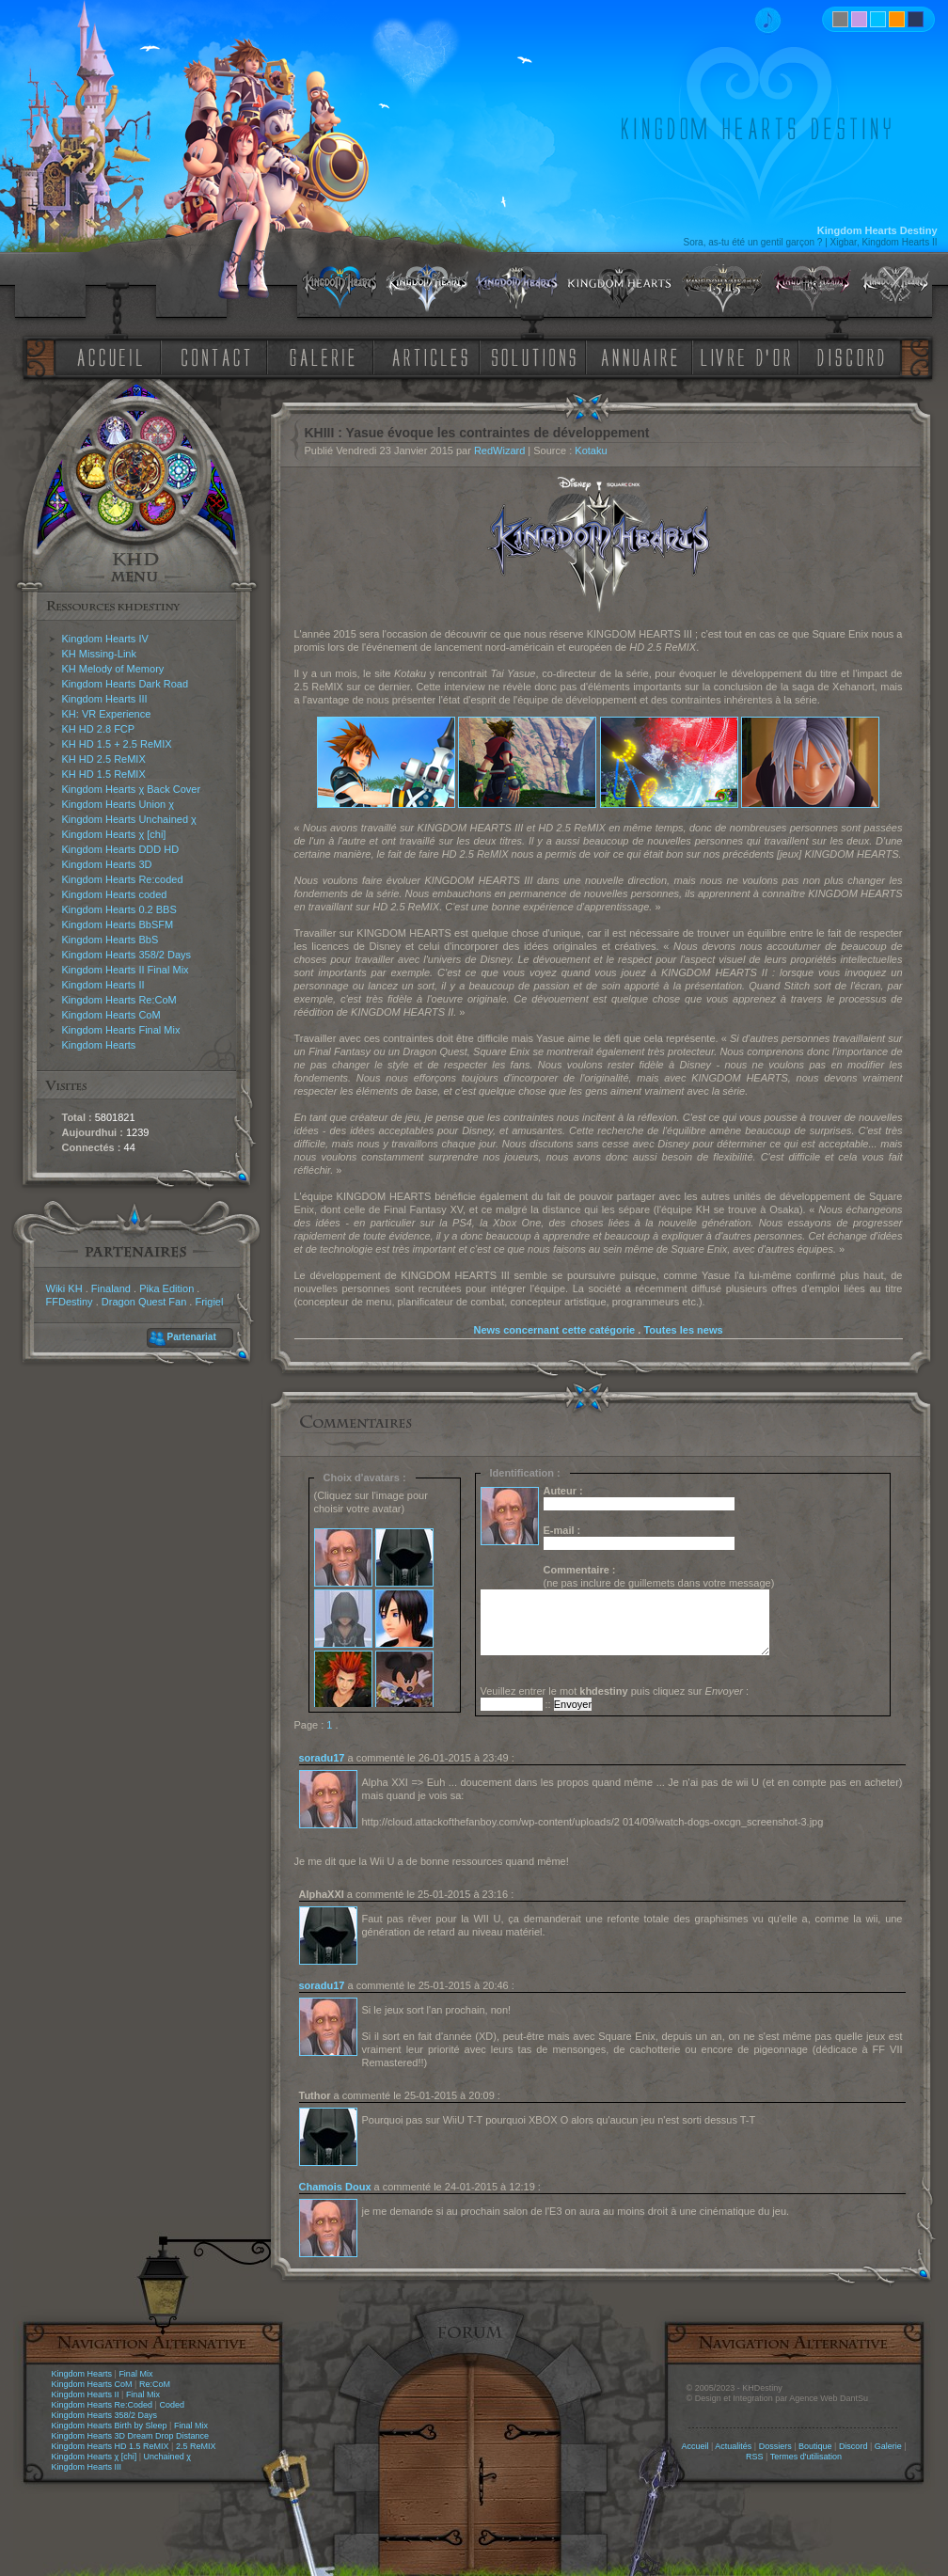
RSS (755, 2456)
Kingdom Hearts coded (114, 894)
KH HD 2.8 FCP (98, 729)
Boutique (815, 2446)
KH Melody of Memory (113, 668)
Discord (853, 2446)
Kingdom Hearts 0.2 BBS (119, 909)
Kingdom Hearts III (105, 698)
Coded (171, 2405)
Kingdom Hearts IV (105, 638)
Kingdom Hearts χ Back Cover (131, 789)
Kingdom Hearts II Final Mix (125, 969)
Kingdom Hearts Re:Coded (102, 2405)
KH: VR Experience (106, 713)
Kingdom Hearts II (103, 984)
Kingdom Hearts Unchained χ (129, 819)
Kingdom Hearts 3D (107, 864)
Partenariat (191, 1337)
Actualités (733, 2446)
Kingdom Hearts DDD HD (121, 849)
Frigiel (209, 1301)
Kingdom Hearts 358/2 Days (127, 954)
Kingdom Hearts (99, 1045)
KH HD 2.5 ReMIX (104, 759)
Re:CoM (154, 2384)
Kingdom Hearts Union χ (118, 804)
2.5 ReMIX (196, 2446)
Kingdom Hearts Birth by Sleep (109, 2425)
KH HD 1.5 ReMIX (104, 774)
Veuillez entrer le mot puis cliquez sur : (615, 1691)
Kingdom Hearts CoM (111, 1014)
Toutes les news (682, 1329)
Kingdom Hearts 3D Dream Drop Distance (131, 2436)
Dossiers (775, 2446)
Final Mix (135, 2373)
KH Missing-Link (99, 653)
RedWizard (499, 450)
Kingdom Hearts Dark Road (125, 683)
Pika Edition (166, 1288)
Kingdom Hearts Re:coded (122, 879)
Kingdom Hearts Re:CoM (119, 999)
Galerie (888, 2446)
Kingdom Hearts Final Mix (121, 1029)
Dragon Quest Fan (144, 1301)
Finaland (111, 1288)
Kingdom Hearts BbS (110, 939)
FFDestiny (69, 1301)
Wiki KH (64, 1288)
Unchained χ (167, 2456)
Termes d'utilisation (806, 2456)
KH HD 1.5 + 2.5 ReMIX (117, 744)
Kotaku (591, 450)
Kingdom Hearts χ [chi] (114, 834)
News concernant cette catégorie (554, 1329)
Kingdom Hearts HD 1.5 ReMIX (110, 2446)
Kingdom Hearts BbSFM (118, 924)
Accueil (694, 2446)
